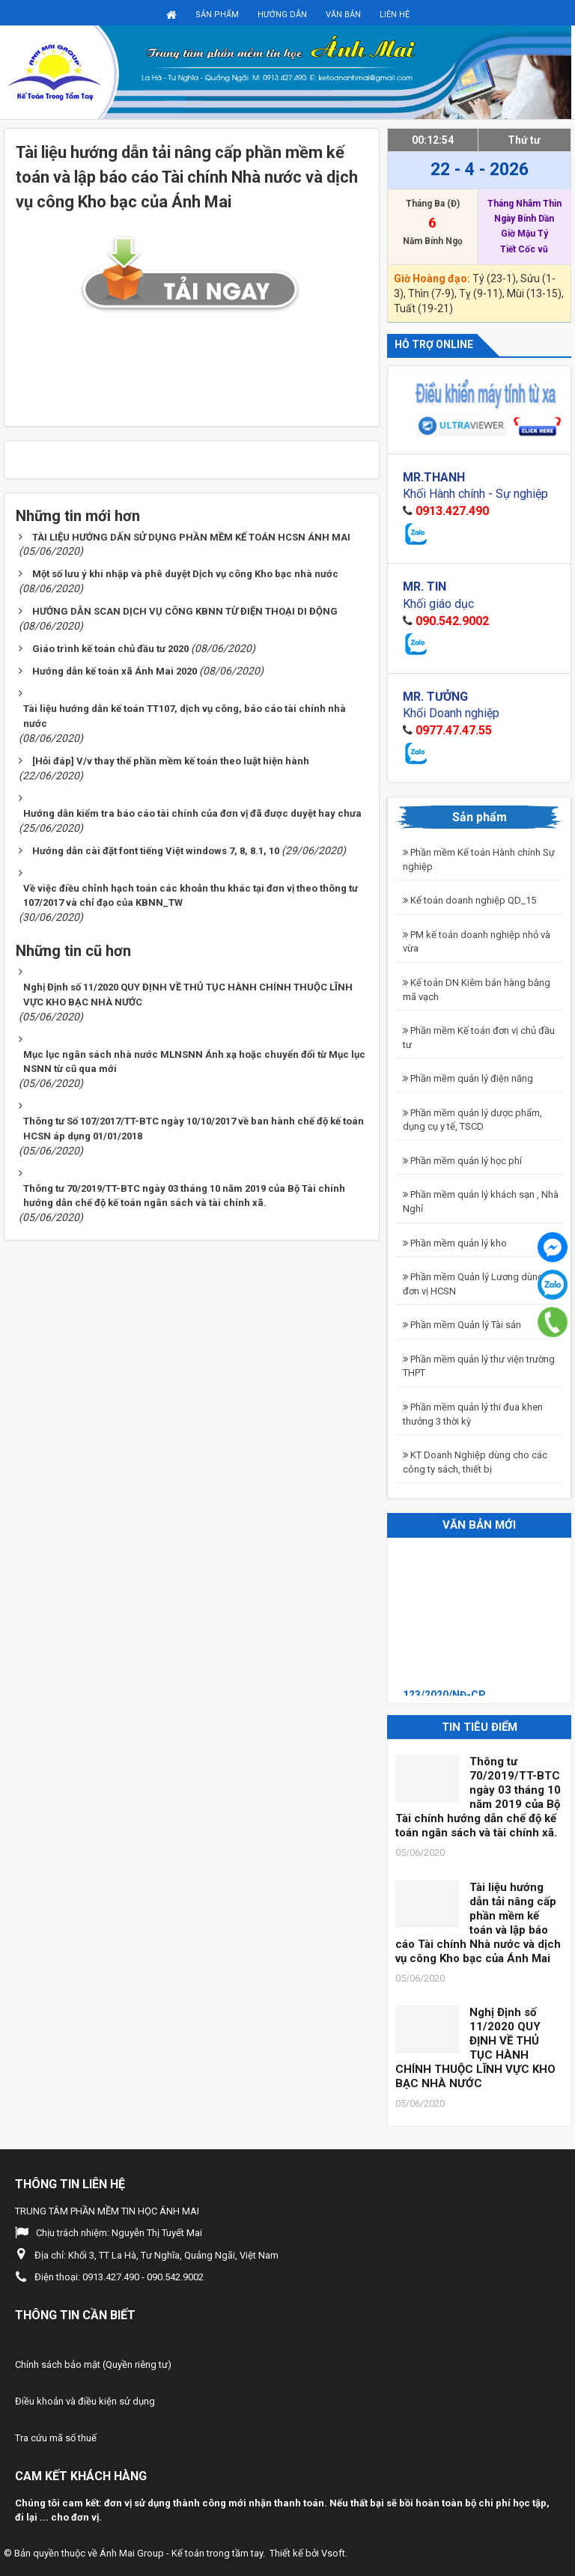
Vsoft (333, 2553)
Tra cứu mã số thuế (56, 2437)
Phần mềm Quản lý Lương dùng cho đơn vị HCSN (482, 1284)
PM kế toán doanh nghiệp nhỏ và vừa (476, 941)
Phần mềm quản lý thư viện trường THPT (479, 1366)
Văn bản (343, 14)
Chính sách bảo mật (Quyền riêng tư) (93, 2364)
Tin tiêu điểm (479, 1727)
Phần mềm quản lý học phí (462, 1160)
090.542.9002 (452, 621)
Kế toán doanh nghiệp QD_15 (469, 900)
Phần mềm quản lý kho (455, 1243)
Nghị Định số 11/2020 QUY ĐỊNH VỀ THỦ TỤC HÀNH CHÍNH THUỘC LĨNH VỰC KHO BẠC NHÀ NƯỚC (475, 2048)
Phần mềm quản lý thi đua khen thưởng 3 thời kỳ (473, 1414)
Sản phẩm (217, 14)
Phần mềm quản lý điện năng (468, 1078)
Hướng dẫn (282, 14)
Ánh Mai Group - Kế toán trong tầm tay (181, 2553)
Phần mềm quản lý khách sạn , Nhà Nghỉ (481, 1201)
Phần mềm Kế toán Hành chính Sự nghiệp (479, 859)
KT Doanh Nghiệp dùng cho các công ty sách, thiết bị (475, 1462)
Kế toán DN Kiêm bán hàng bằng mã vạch (476, 989)
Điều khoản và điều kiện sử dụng (85, 2401)
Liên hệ (395, 14)
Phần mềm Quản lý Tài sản (462, 1324)
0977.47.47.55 (454, 730)
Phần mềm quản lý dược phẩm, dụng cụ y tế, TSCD (472, 1120)
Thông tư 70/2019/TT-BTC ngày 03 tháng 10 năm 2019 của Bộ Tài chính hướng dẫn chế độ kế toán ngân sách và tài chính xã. (478, 1797)
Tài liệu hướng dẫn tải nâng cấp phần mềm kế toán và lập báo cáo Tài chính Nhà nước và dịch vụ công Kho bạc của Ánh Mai (478, 1923)
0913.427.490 (452, 511)
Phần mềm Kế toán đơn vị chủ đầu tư (479, 1037)
